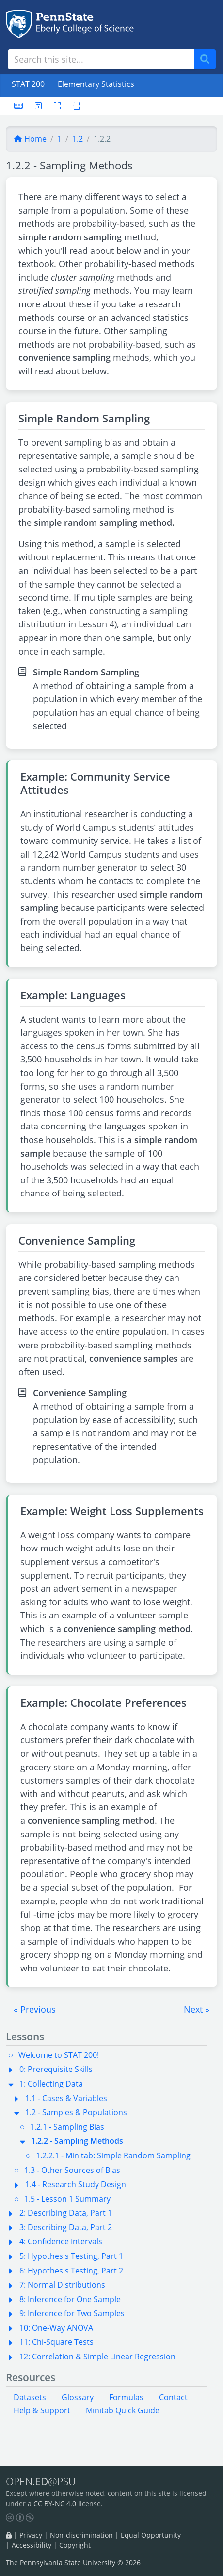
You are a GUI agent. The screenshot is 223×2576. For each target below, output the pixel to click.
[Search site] (101, 59)
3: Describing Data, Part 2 (65, 2227)
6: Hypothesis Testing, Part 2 (71, 2270)
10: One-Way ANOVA (56, 2328)
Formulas (126, 2397)
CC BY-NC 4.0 (54, 2503)
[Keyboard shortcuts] (18, 106)
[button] (35, 2009)
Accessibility (31, 2545)
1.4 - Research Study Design (75, 2184)
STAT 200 (28, 84)
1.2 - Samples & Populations (76, 2112)
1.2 (77, 139)
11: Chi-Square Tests (56, 2342)
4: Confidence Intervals (60, 2241)
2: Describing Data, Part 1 (65, 2212)
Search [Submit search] (208, 59)
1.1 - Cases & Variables (66, 2098)
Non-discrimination (81, 2535)
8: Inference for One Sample (70, 2299)
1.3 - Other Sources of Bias (72, 2170)
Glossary (78, 2397)
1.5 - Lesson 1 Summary (67, 2198)
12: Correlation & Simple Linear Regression (97, 2356)
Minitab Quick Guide (122, 2410)
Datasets (30, 2397)
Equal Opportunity (151, 2535)
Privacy (30, 2535)
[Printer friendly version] (73, 106)
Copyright (75, 2545)
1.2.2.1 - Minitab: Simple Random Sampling (113, 2155)
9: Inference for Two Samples (72, 2313)
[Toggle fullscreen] (57, 106)
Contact (173, 2397)
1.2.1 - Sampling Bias (67, 2126)
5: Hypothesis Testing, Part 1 (71, 2256)
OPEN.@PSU (41, 2481)
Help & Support (42, 2410)
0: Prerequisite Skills (56, 2069)
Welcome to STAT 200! (58, 2055)
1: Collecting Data (51, 2083)
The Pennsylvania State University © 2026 (73, 2563)
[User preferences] (38, 106)
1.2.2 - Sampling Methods (77, 2141)
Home (30, 139)
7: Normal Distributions (62, 2284)
